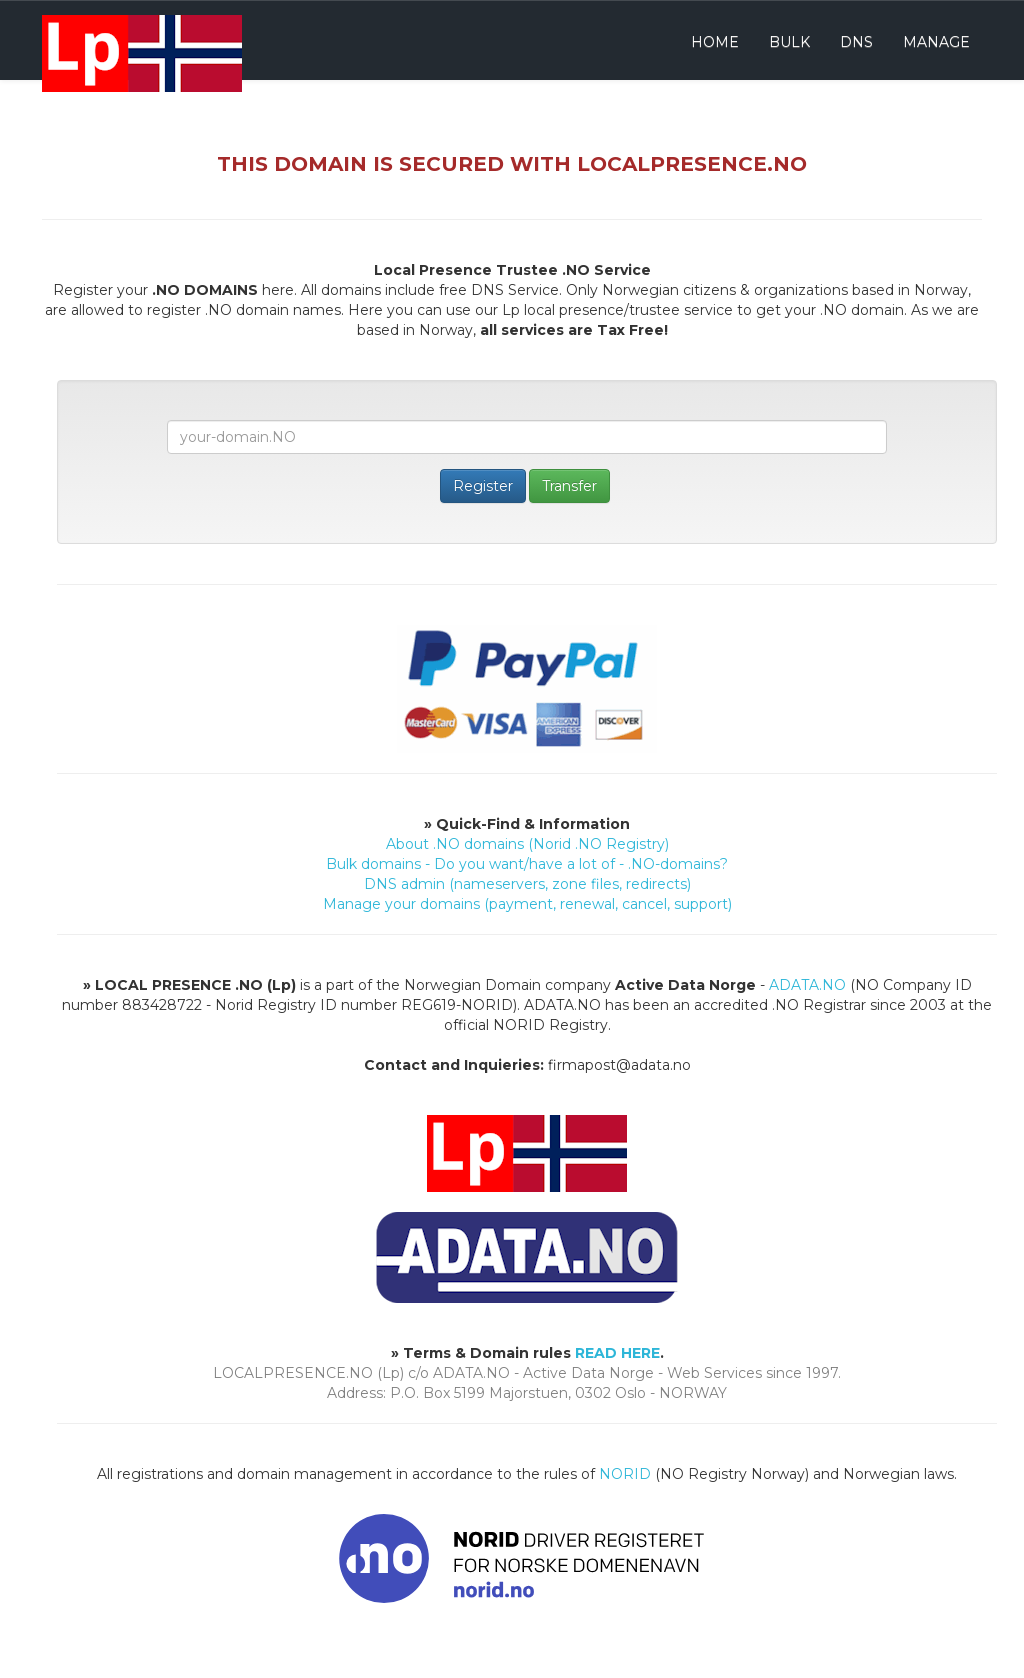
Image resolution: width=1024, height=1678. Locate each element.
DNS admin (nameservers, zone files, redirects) (527, 884)
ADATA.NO (807, 985)
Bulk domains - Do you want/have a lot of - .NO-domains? (527, 864)
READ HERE (617, 1353)
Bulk (789, 42)
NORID (625, 1474)
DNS (856, 42)
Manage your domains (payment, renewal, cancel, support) (527, 904)
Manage (936, 42)
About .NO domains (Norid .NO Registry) (527, 844)
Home (715, 42)
